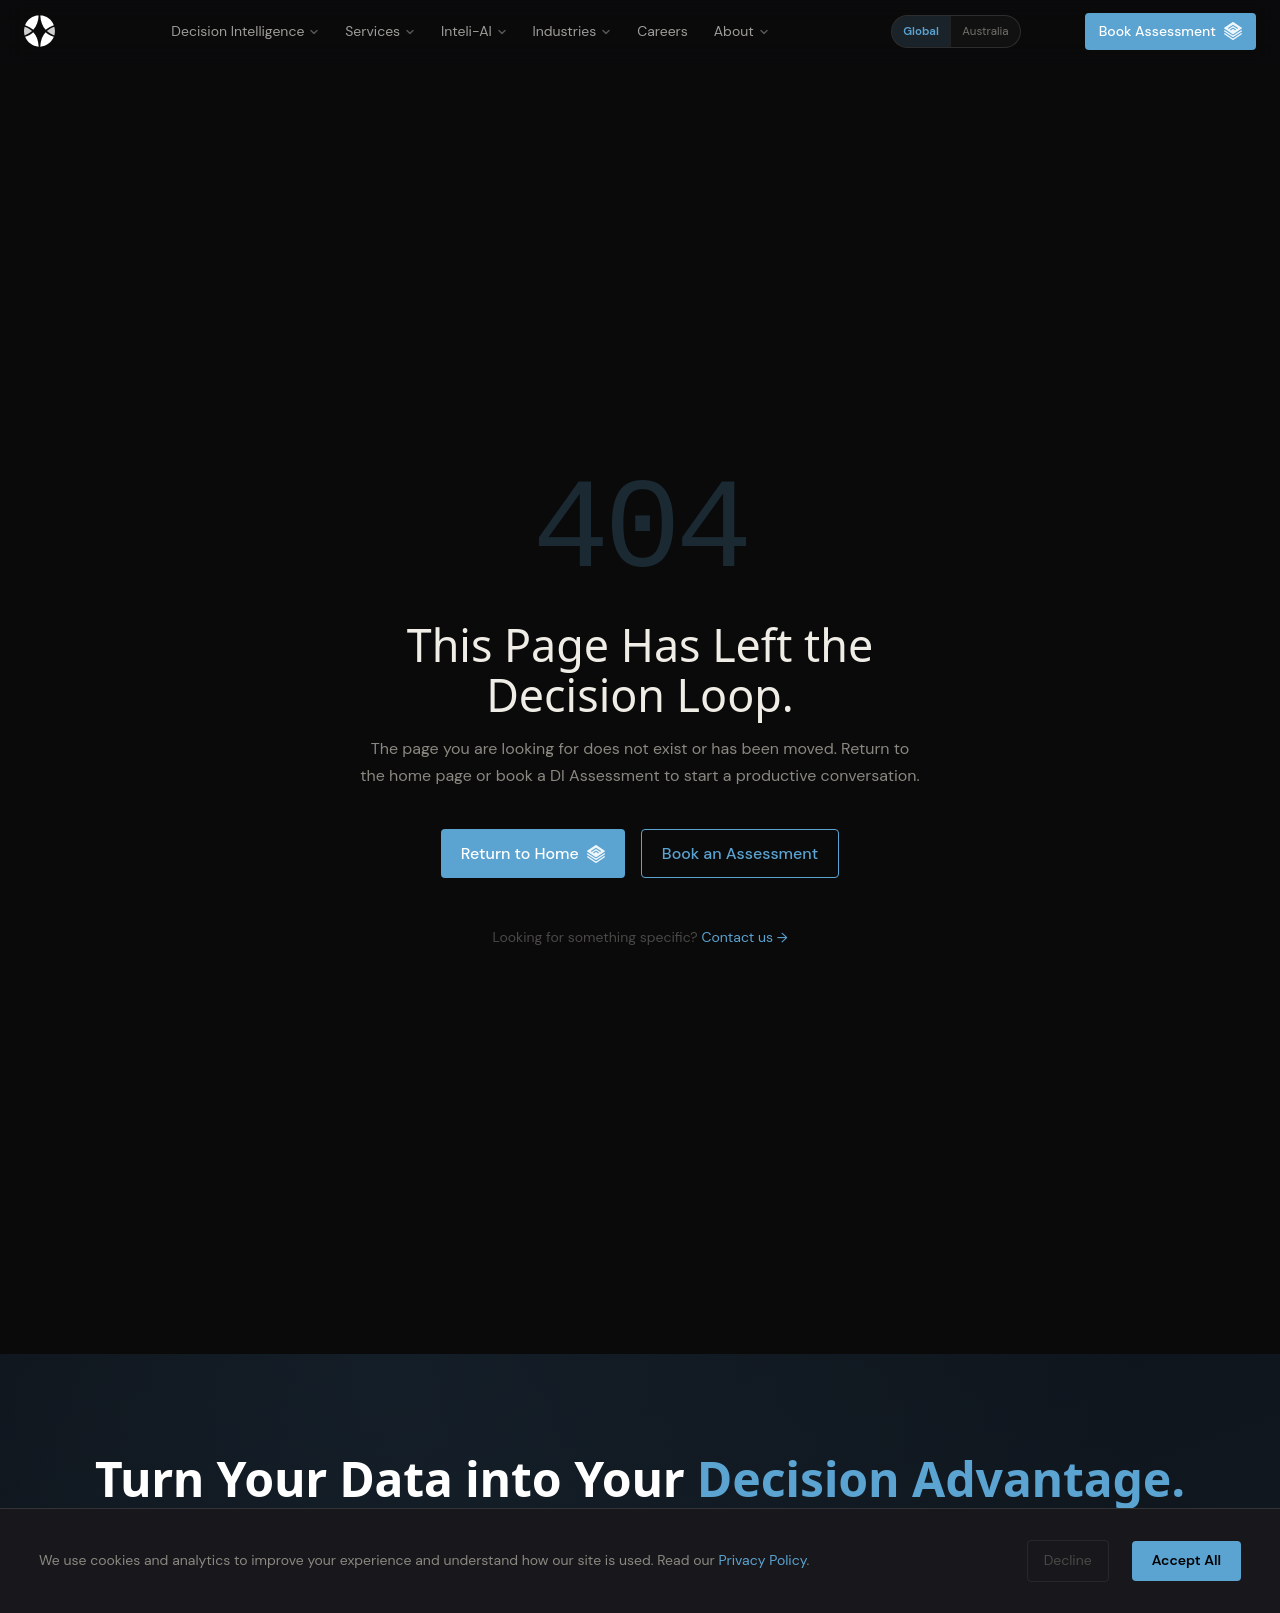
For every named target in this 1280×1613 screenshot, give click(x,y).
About (741, 31)
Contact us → (744, 937)
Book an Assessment (740, 853)
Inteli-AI (474, 31)
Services (380, 31)
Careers (662, 31)
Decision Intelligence (245, 31)
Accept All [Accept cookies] (1186, 1560)
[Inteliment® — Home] (39, 31)
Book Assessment (1170, 31)
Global (921, 31)
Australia (985, 31)
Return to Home (533, 853)
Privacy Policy (762, 1560)
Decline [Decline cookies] (1068, 1560)
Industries (572, 31)
